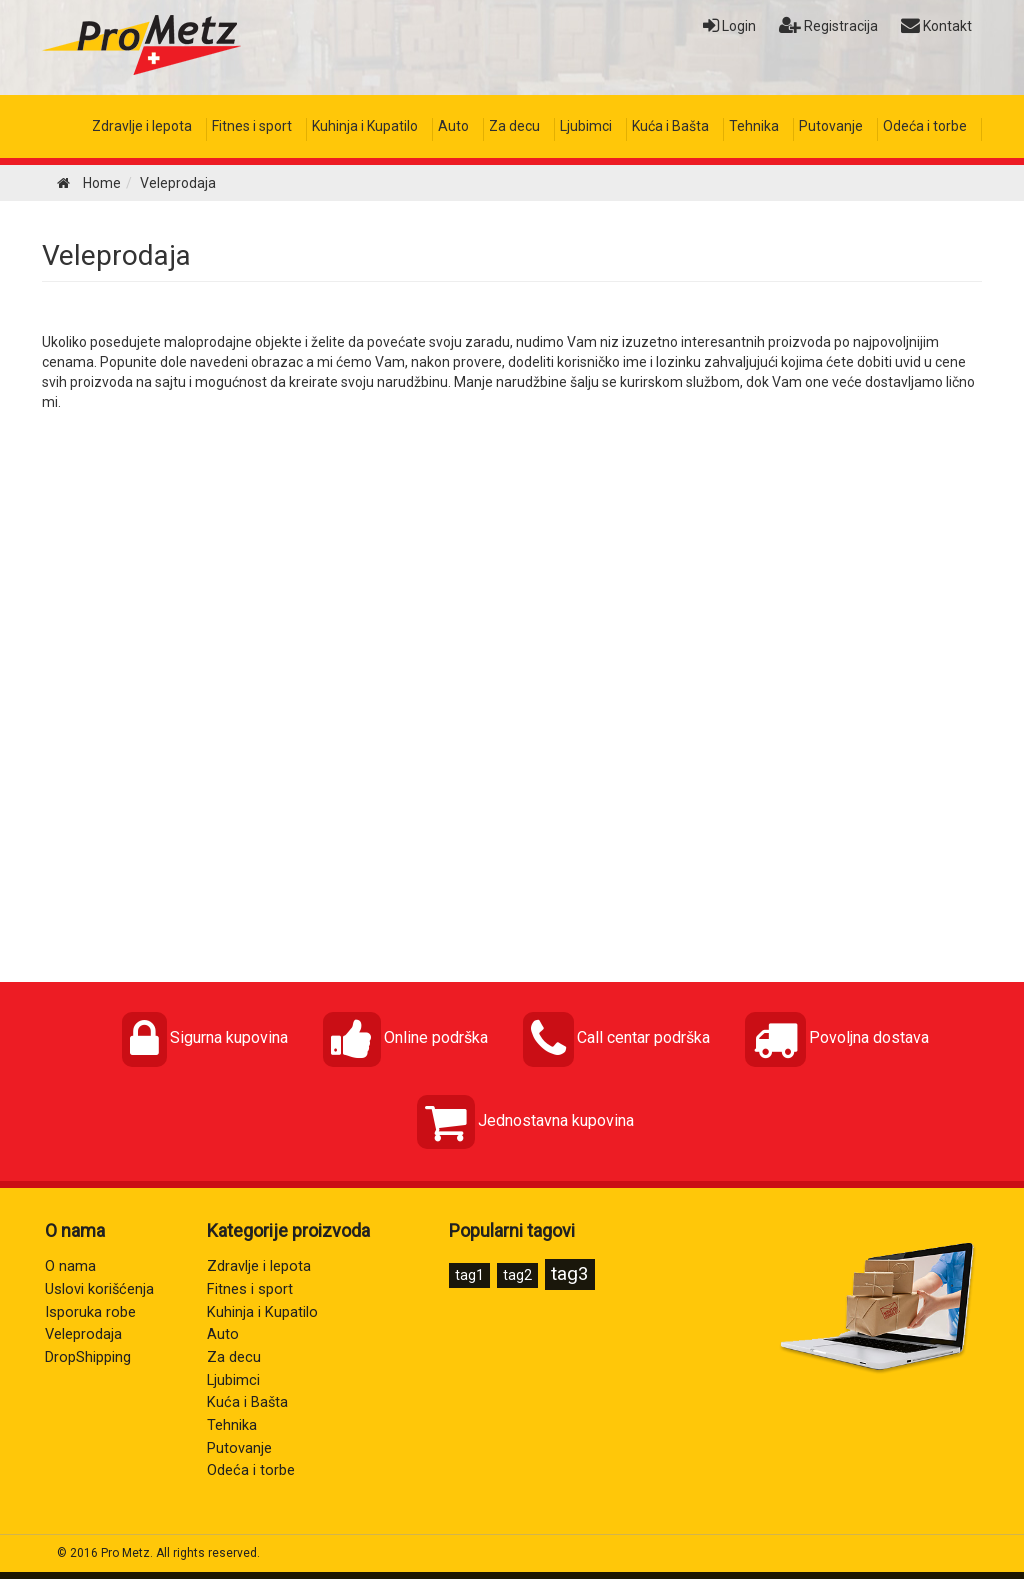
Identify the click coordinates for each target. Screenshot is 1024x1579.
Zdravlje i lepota (142, 126)
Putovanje (831, 126)
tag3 (570, 1273)
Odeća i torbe (925, 126)
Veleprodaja (116, 255)
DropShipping (88, 1357)
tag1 (469, 1275)
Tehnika (754, 126)
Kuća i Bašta (670, 126)
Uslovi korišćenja (99, 1289)
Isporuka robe (90, 1312)
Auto (453, 126)
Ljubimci (586, 126)
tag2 (517, 1275)
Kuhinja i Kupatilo (365, 126)
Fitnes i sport (252, 126)
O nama (70, 1266)
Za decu (514, 126)
